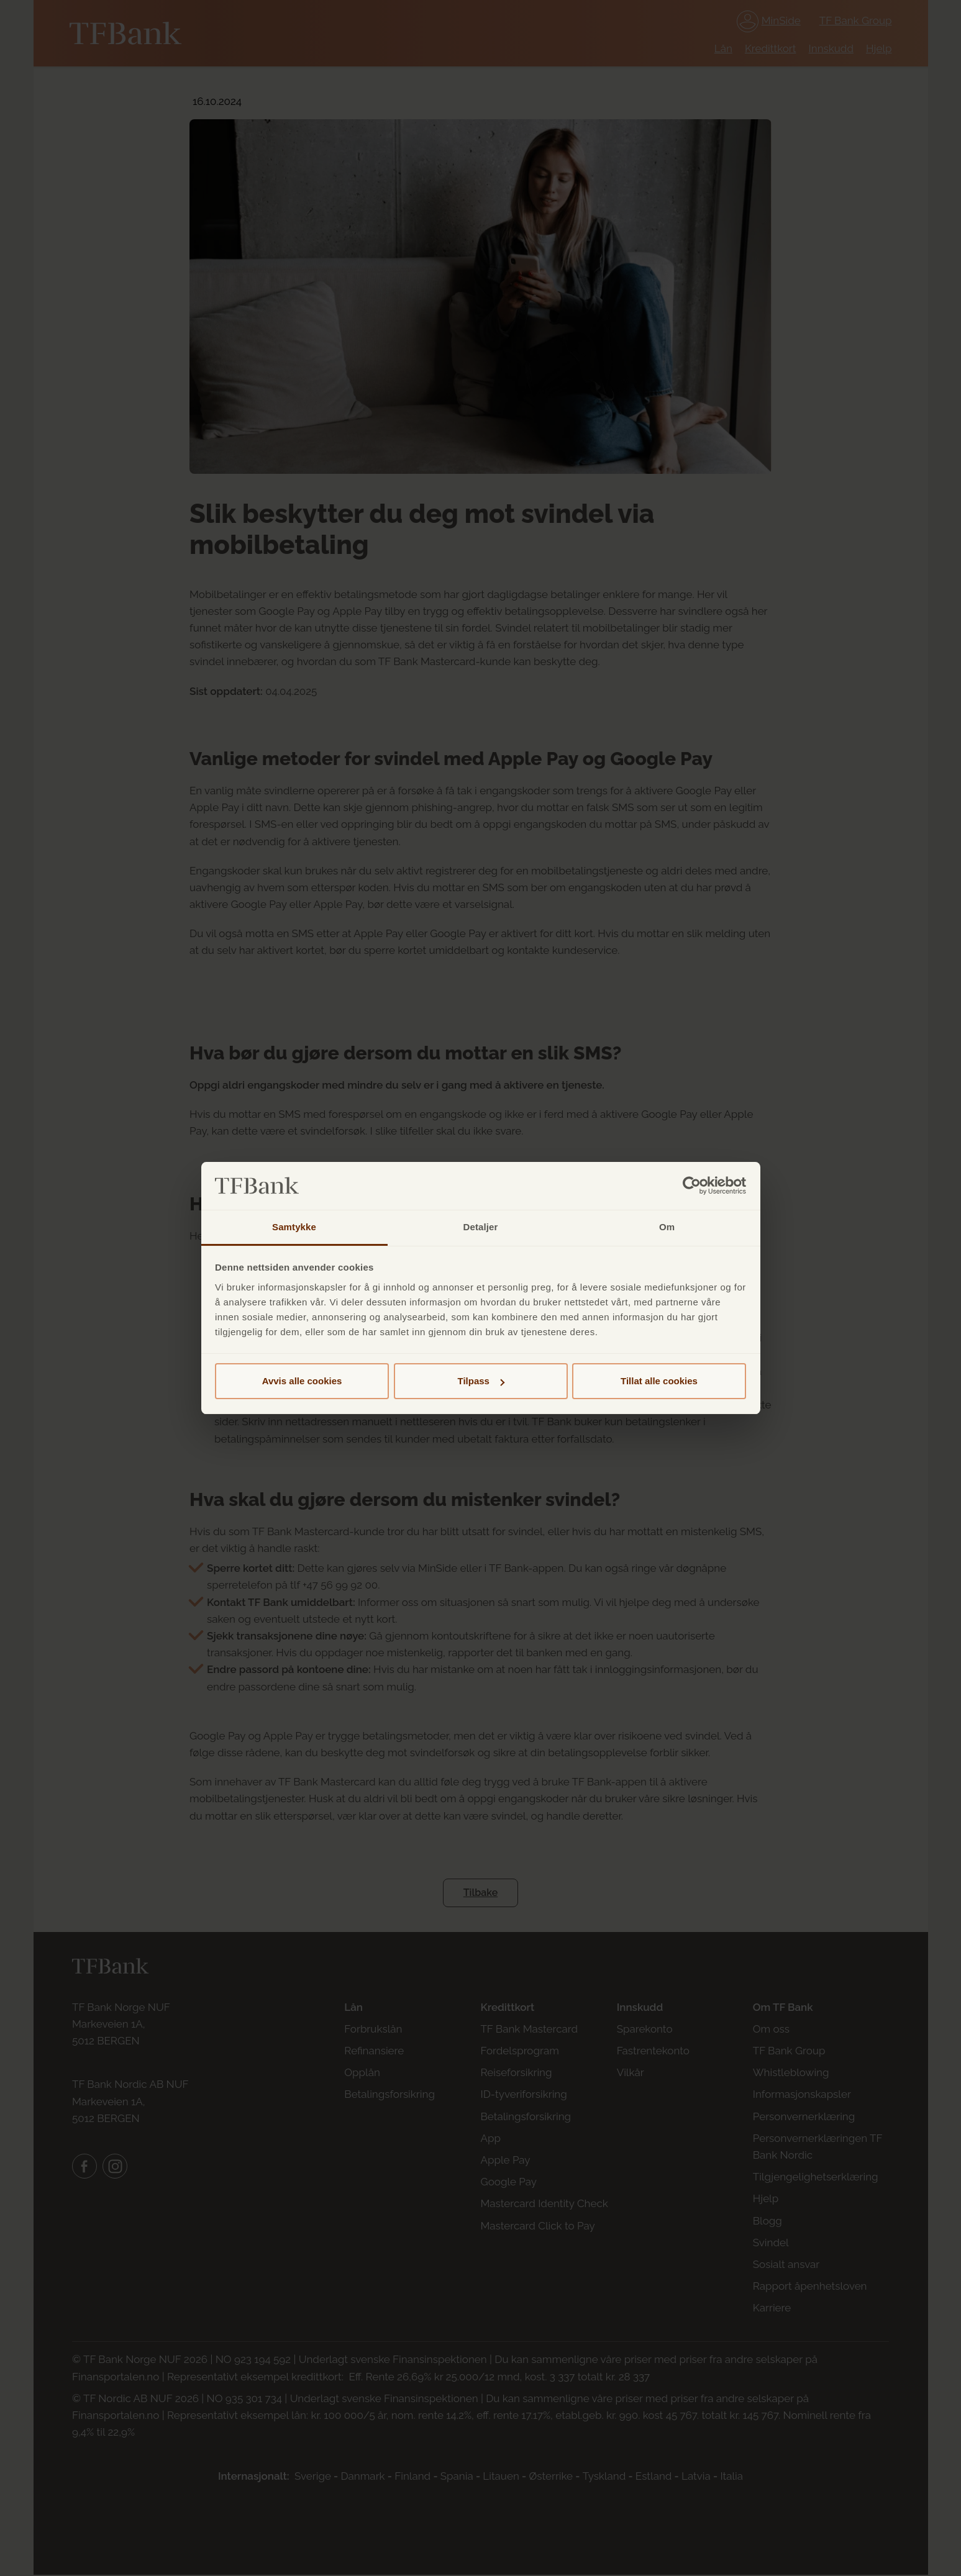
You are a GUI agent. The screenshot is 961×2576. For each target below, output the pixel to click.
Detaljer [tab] (480, 1227)
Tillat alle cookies (659, 1381)
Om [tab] (667, 1227)
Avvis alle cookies (302, 1381)
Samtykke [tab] (294, 1227)
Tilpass (481, 1381)
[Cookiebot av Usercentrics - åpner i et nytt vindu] (691, 1186)
